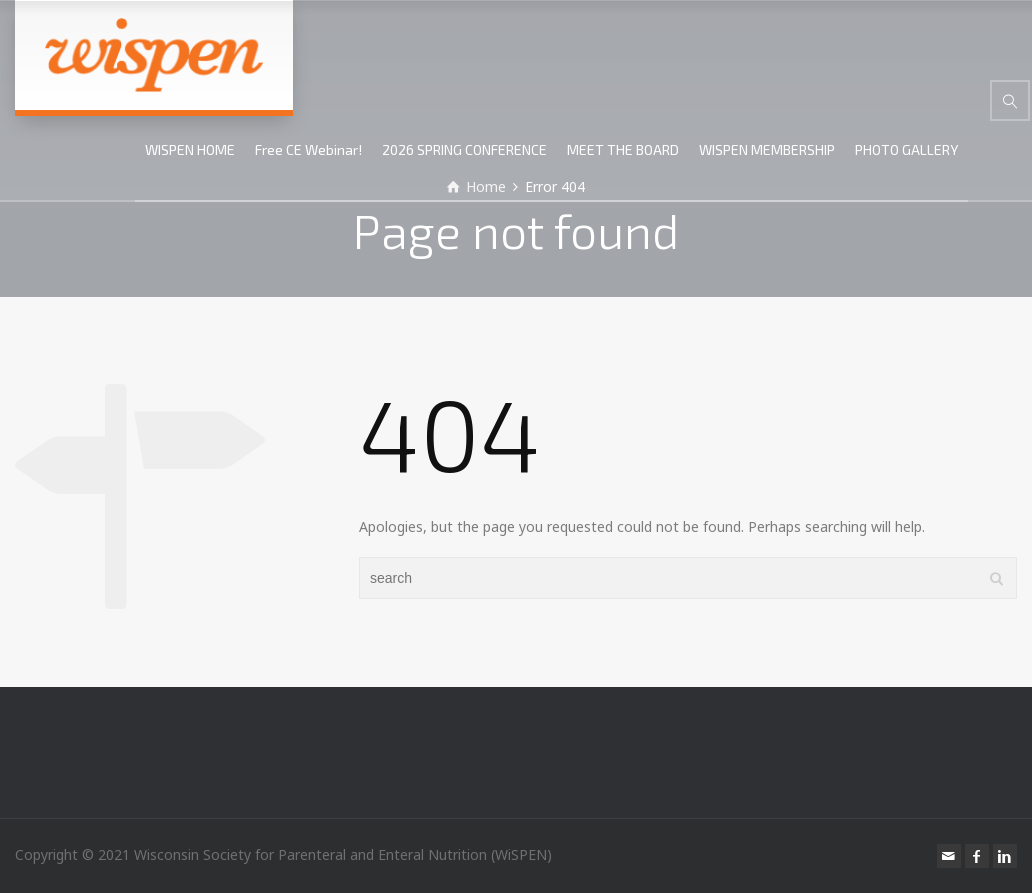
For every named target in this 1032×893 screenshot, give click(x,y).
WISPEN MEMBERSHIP (767, 149)
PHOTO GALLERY (906, 149)
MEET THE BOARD (623, 149)
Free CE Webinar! (308, 149)
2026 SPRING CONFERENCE (464, 149)
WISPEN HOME (190, 149)
